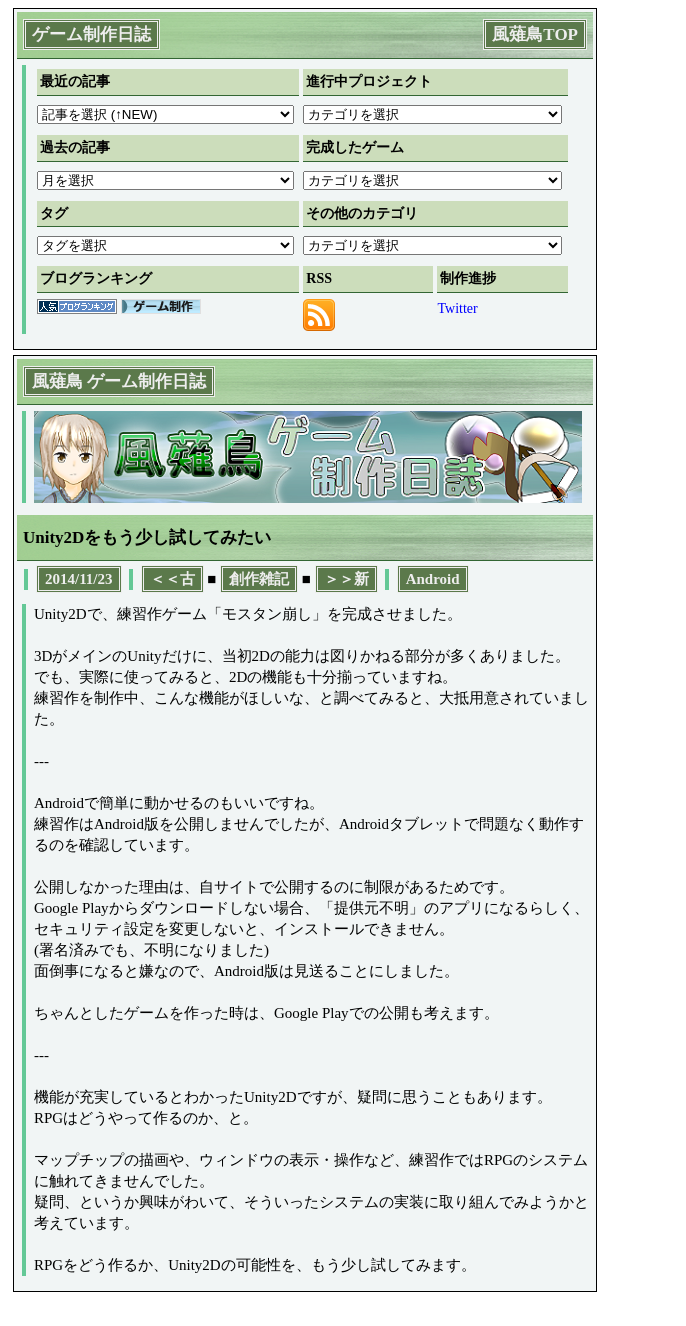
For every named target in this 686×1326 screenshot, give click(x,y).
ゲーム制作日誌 (91, 34)
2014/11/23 (79, 579)
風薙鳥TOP (535, 34)
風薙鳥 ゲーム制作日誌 (119, 381)
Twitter (457, 308)
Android (433, 579)
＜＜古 (172, 579)
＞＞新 (346, 579)
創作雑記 (259, 579)
